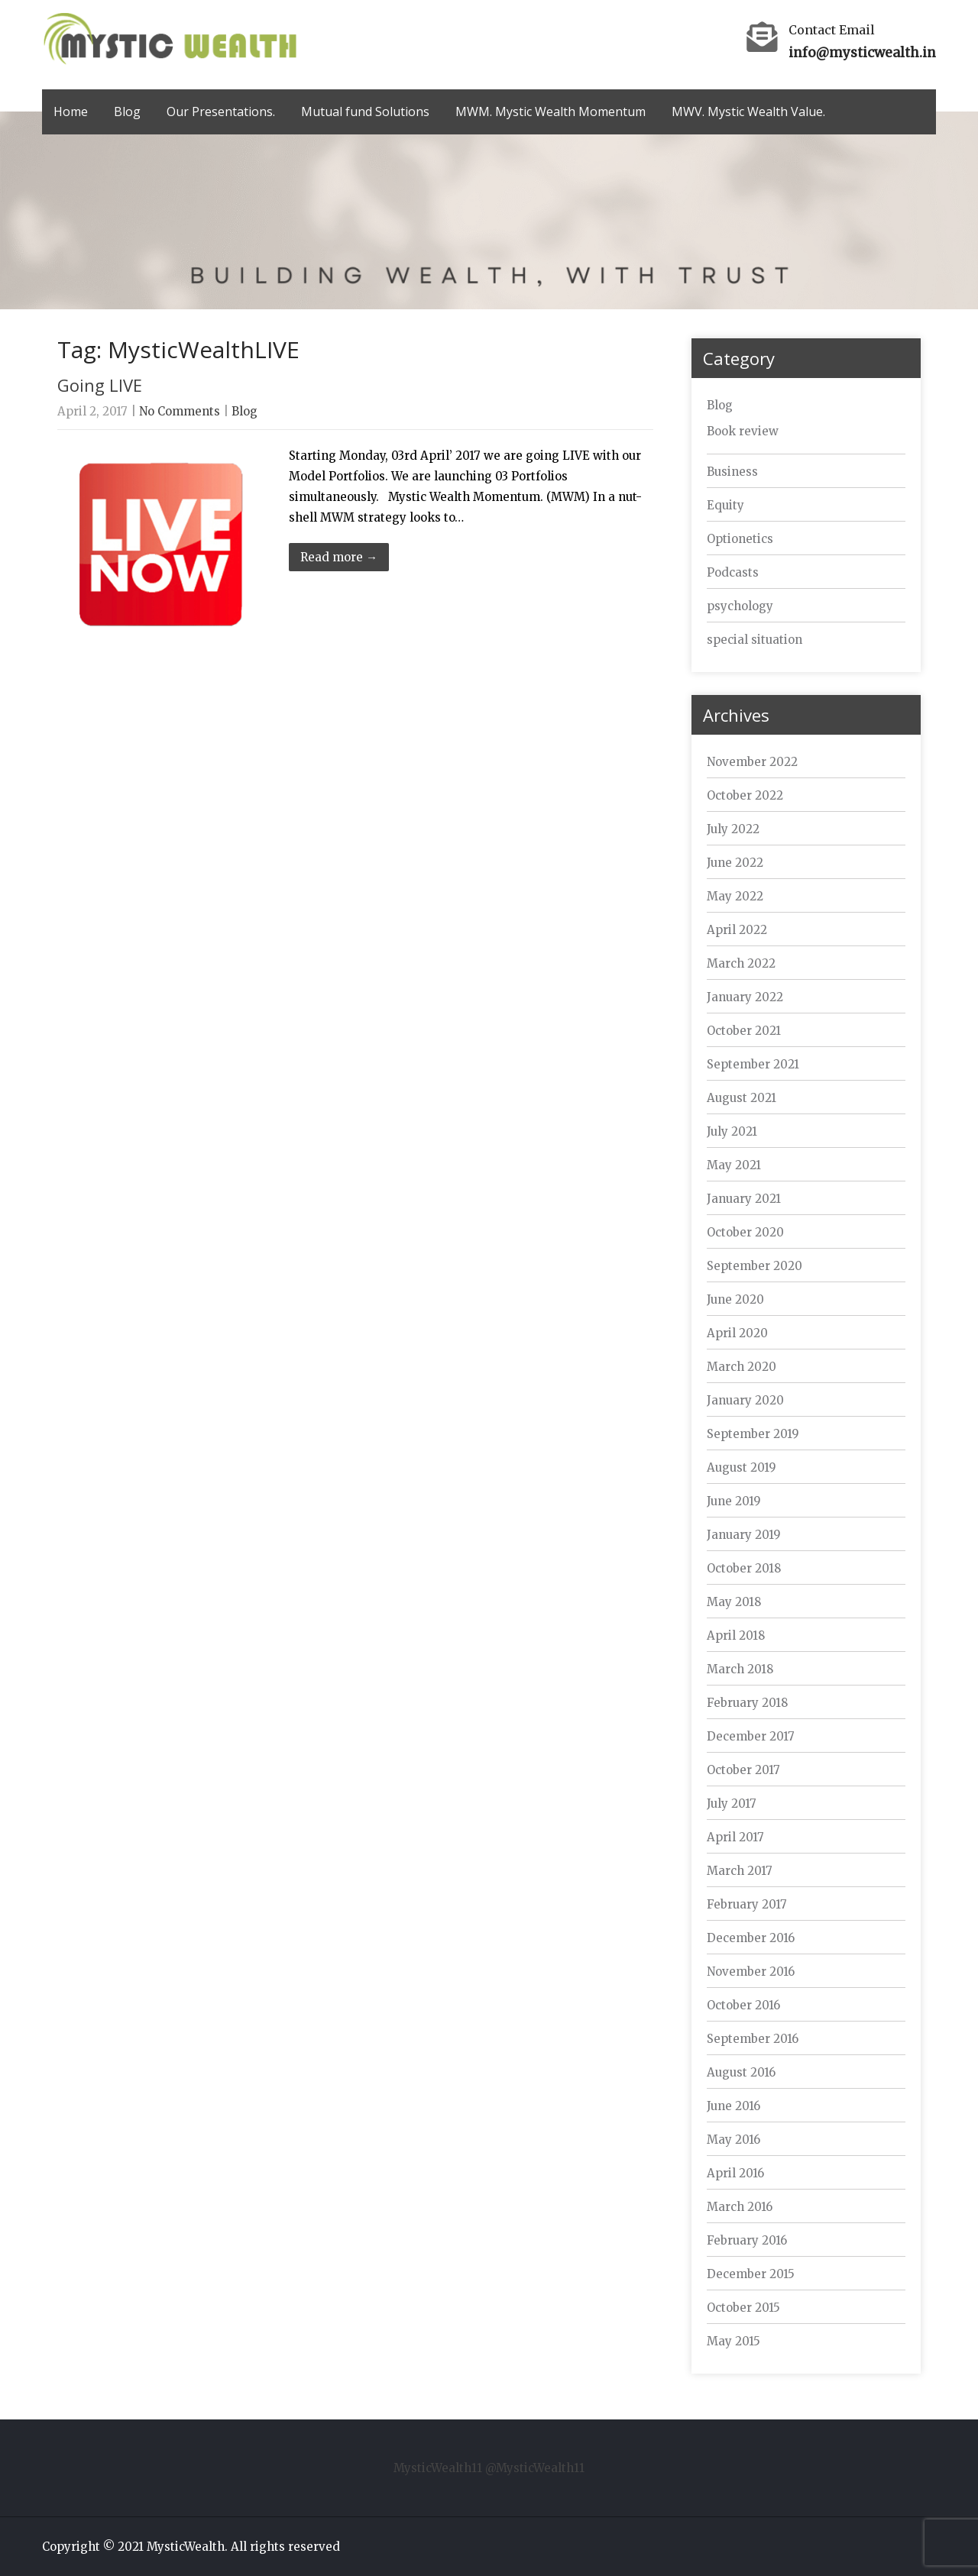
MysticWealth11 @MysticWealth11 (489, 2468)
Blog (127, 111)
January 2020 (745, 1400)
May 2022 (735, 896)
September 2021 (753, 1064)
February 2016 (747, 2240)
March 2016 (739, 2206)
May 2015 (733, 2341)
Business (732, 471)
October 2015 (743, 2307)
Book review (743, 431)
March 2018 (740, 1669)
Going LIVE (99, 384)
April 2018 (736, 1635)
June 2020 (735, 1299)
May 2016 (733, 2139)
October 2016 (743, 2005)
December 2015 (751, 2274)
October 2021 (744, 1030)
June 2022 (735, 862)
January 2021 (744, 1198)
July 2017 (731, 1803)
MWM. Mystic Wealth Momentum (550, 111)
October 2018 (744, 1568)
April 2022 (737, 930)
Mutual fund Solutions (365, 111)
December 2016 (751, 1938)
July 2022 (733, 829)
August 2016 (741, 2072)
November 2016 (751, 1971)
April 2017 (735, 1837)
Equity (725, 505)
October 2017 (743, 1770)
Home (70, 111)
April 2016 (735, 2173)
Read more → (338, 557)
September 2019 (753, 1434)
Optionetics (740, 539)
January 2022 (745, 997)
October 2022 (745, 795)
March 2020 (741, 1366)
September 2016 (752, 2038)
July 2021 (732, 1131)
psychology (740, 606)
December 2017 (751, 1736)
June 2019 (734, 1501)
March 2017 (739, 1870)
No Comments (179, 411)
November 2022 (752, 762)
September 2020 (754, 1266)
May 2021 (734, 1165)
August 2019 (741, 1467)
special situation (754, 639)
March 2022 (741, 963)
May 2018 (734, 1602)
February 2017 (747, 1904)
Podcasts (733, 572)
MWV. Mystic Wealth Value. (748, 111)
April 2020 (737, 1333)
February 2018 (747, 1702)
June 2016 (733, 2106)
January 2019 (744, 1534)
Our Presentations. (221, 111)
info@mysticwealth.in (862, 52)
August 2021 (741, 1098)
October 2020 (745, 1232)
